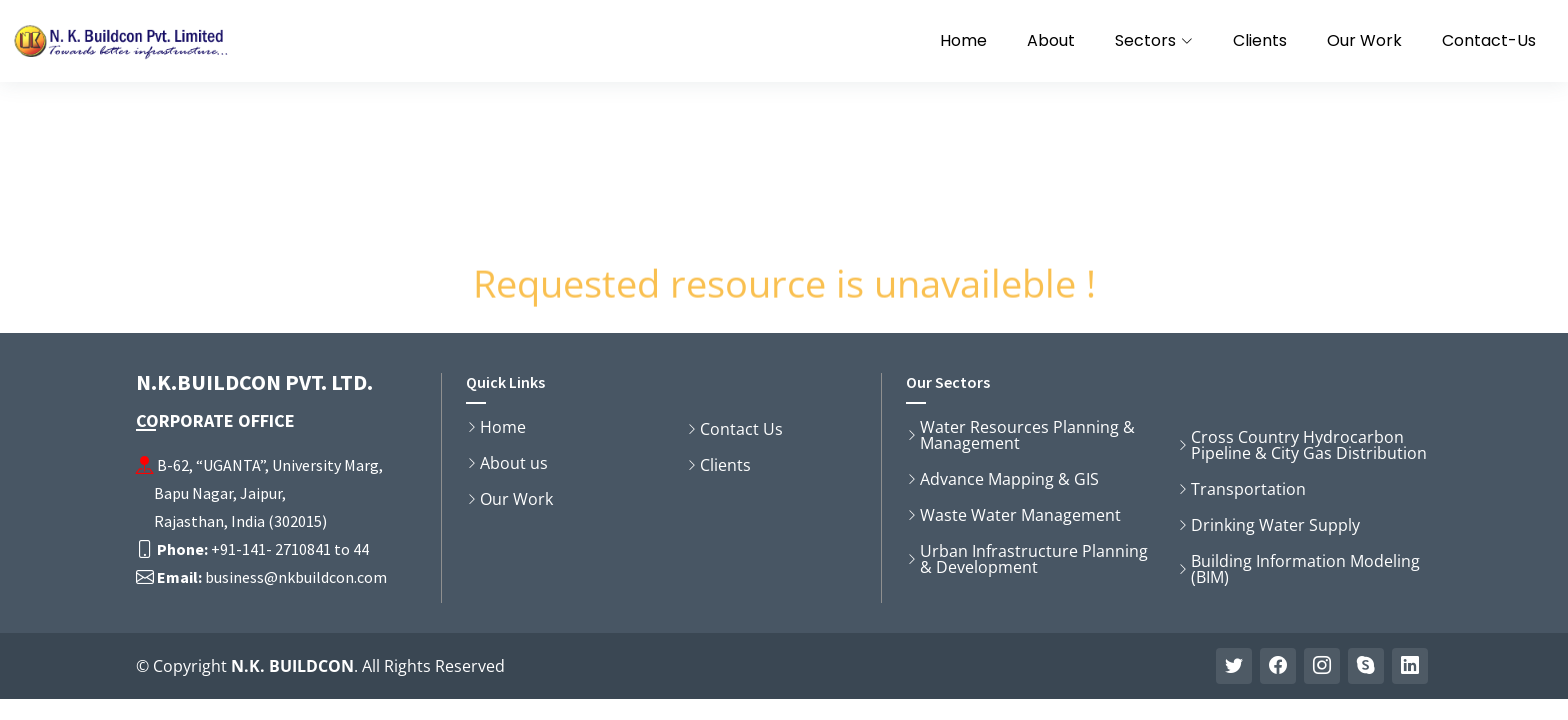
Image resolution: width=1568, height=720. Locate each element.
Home (963, 40)
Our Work (1364, 40)
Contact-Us (1489, 40)
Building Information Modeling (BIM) (1305, 569)
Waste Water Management (1020, 515)
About (1051, 40)
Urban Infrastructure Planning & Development (1034, 559)
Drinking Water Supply (1275, 525)
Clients (1260, 40)
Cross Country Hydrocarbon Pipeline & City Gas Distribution (1309, 445)
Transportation (1248, 489)
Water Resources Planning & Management (1027, 435)
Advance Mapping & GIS (1009, 479)
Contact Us (741, 429)
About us (514, 463)
